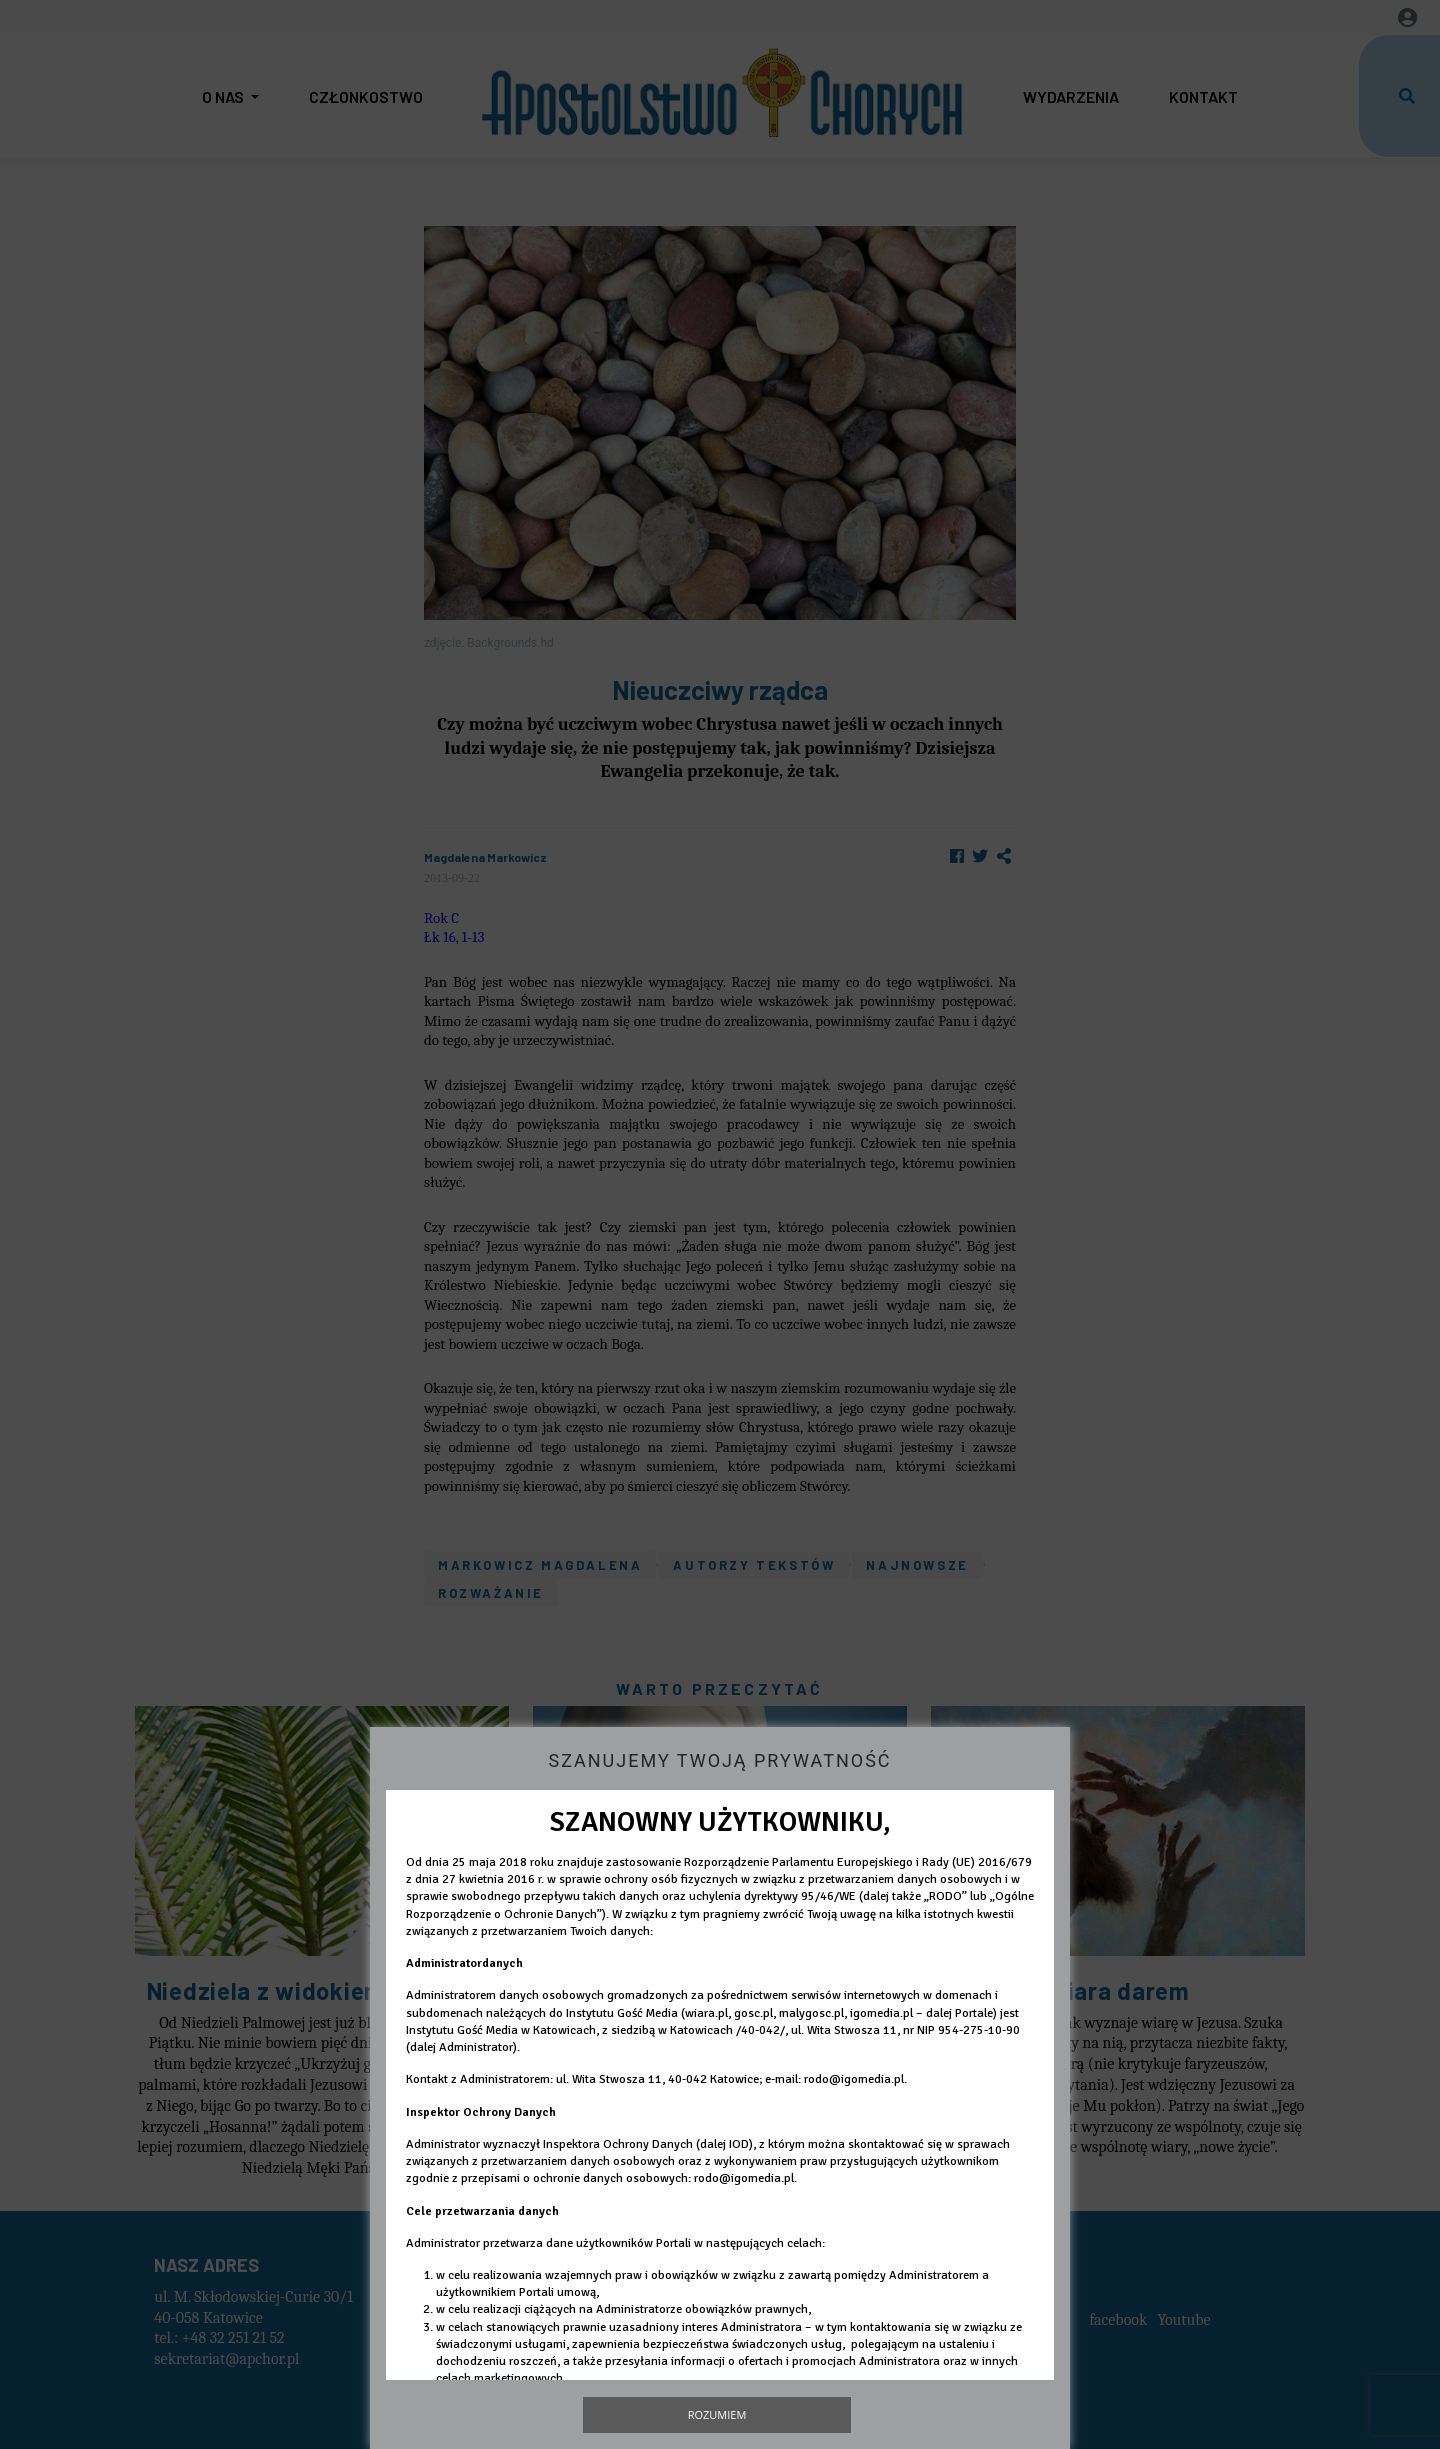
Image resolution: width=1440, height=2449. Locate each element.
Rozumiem (717, 2414)
